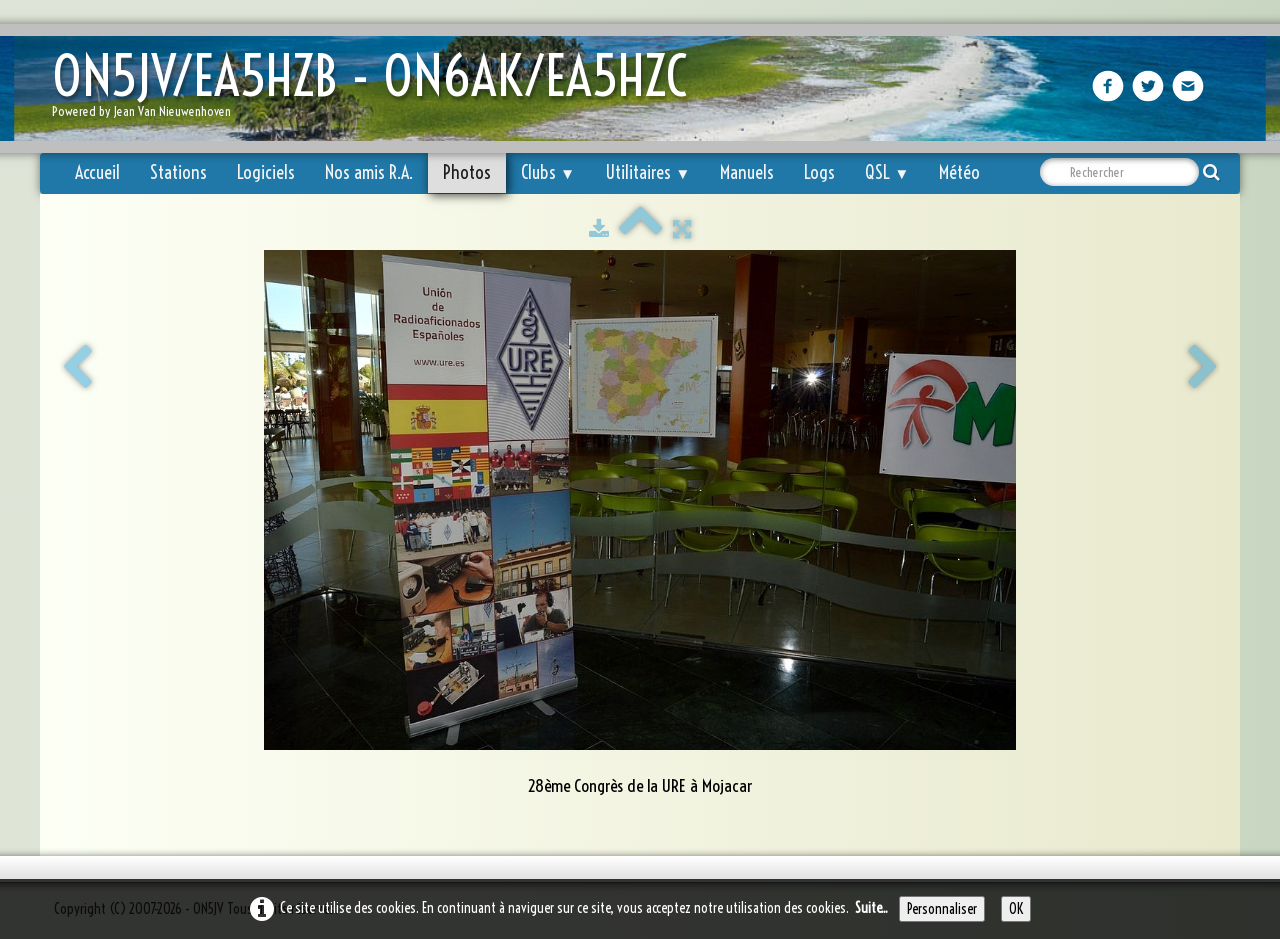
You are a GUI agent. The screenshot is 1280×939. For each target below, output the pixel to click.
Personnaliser (942, 909)
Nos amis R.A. (369, 172)
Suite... (871, 908)
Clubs (548, 172)
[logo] (377, 90)
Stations (178, 172)
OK (1016, 909)
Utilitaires (647, 172)
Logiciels (266, 172)
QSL (887, 172)
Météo (959, 172)
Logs (819, 172)
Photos (467, 172)
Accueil (97, 172)
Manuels (747, 172)
